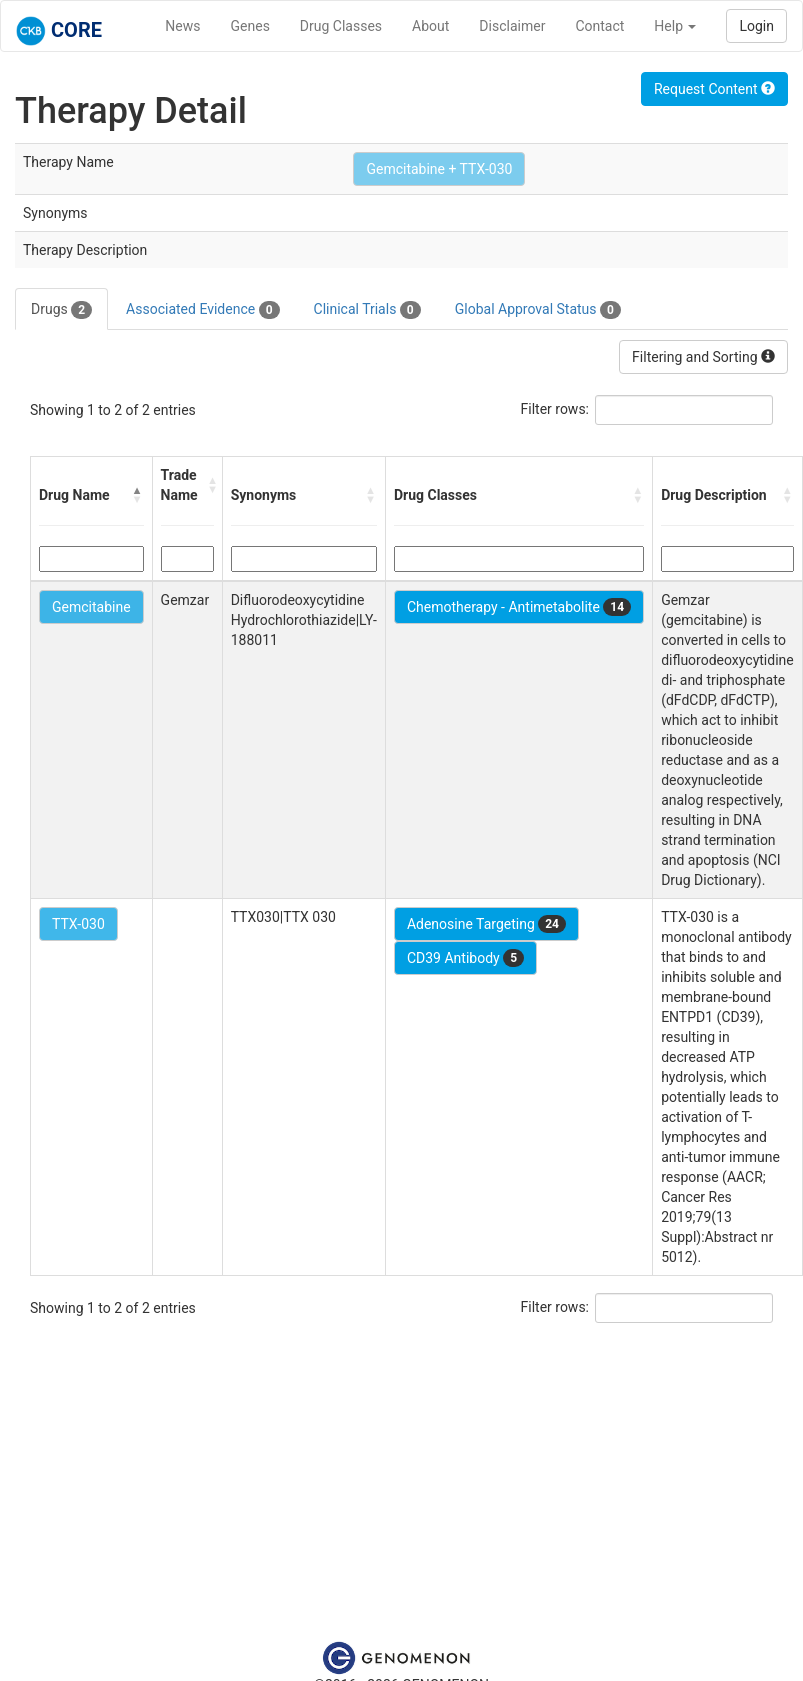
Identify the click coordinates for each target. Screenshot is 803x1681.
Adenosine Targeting (486, 924)
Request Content (714, 89)
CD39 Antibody (465, 958)
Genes (250, 26)
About (430, 26)
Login (756, 26)
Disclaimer (512, 26)
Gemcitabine (91, 607)
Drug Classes (341, 26)
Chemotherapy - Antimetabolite (519, 607)
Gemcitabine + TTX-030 (439, 169)
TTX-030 (78, 924)
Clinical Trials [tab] (367, 310)
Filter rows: (555, 409)
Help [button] (675, 26)
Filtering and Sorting (703, 357)
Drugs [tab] (61, 310)
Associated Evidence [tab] (202, 310)
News (182, 26)
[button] (138, 495)
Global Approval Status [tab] (538, 310)
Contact (599, 26)
